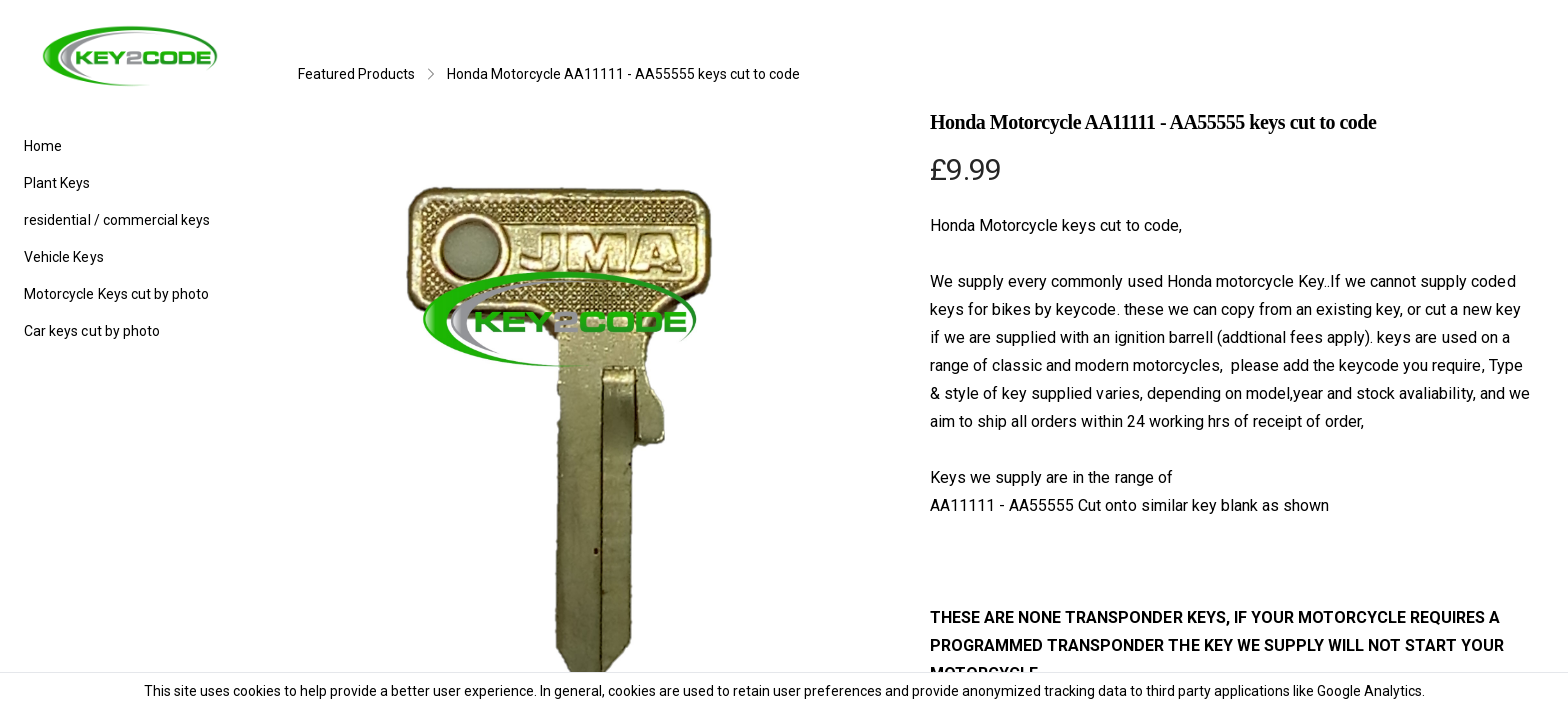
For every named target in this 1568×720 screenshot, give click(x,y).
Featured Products (356, 74)
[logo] (130, 56)
